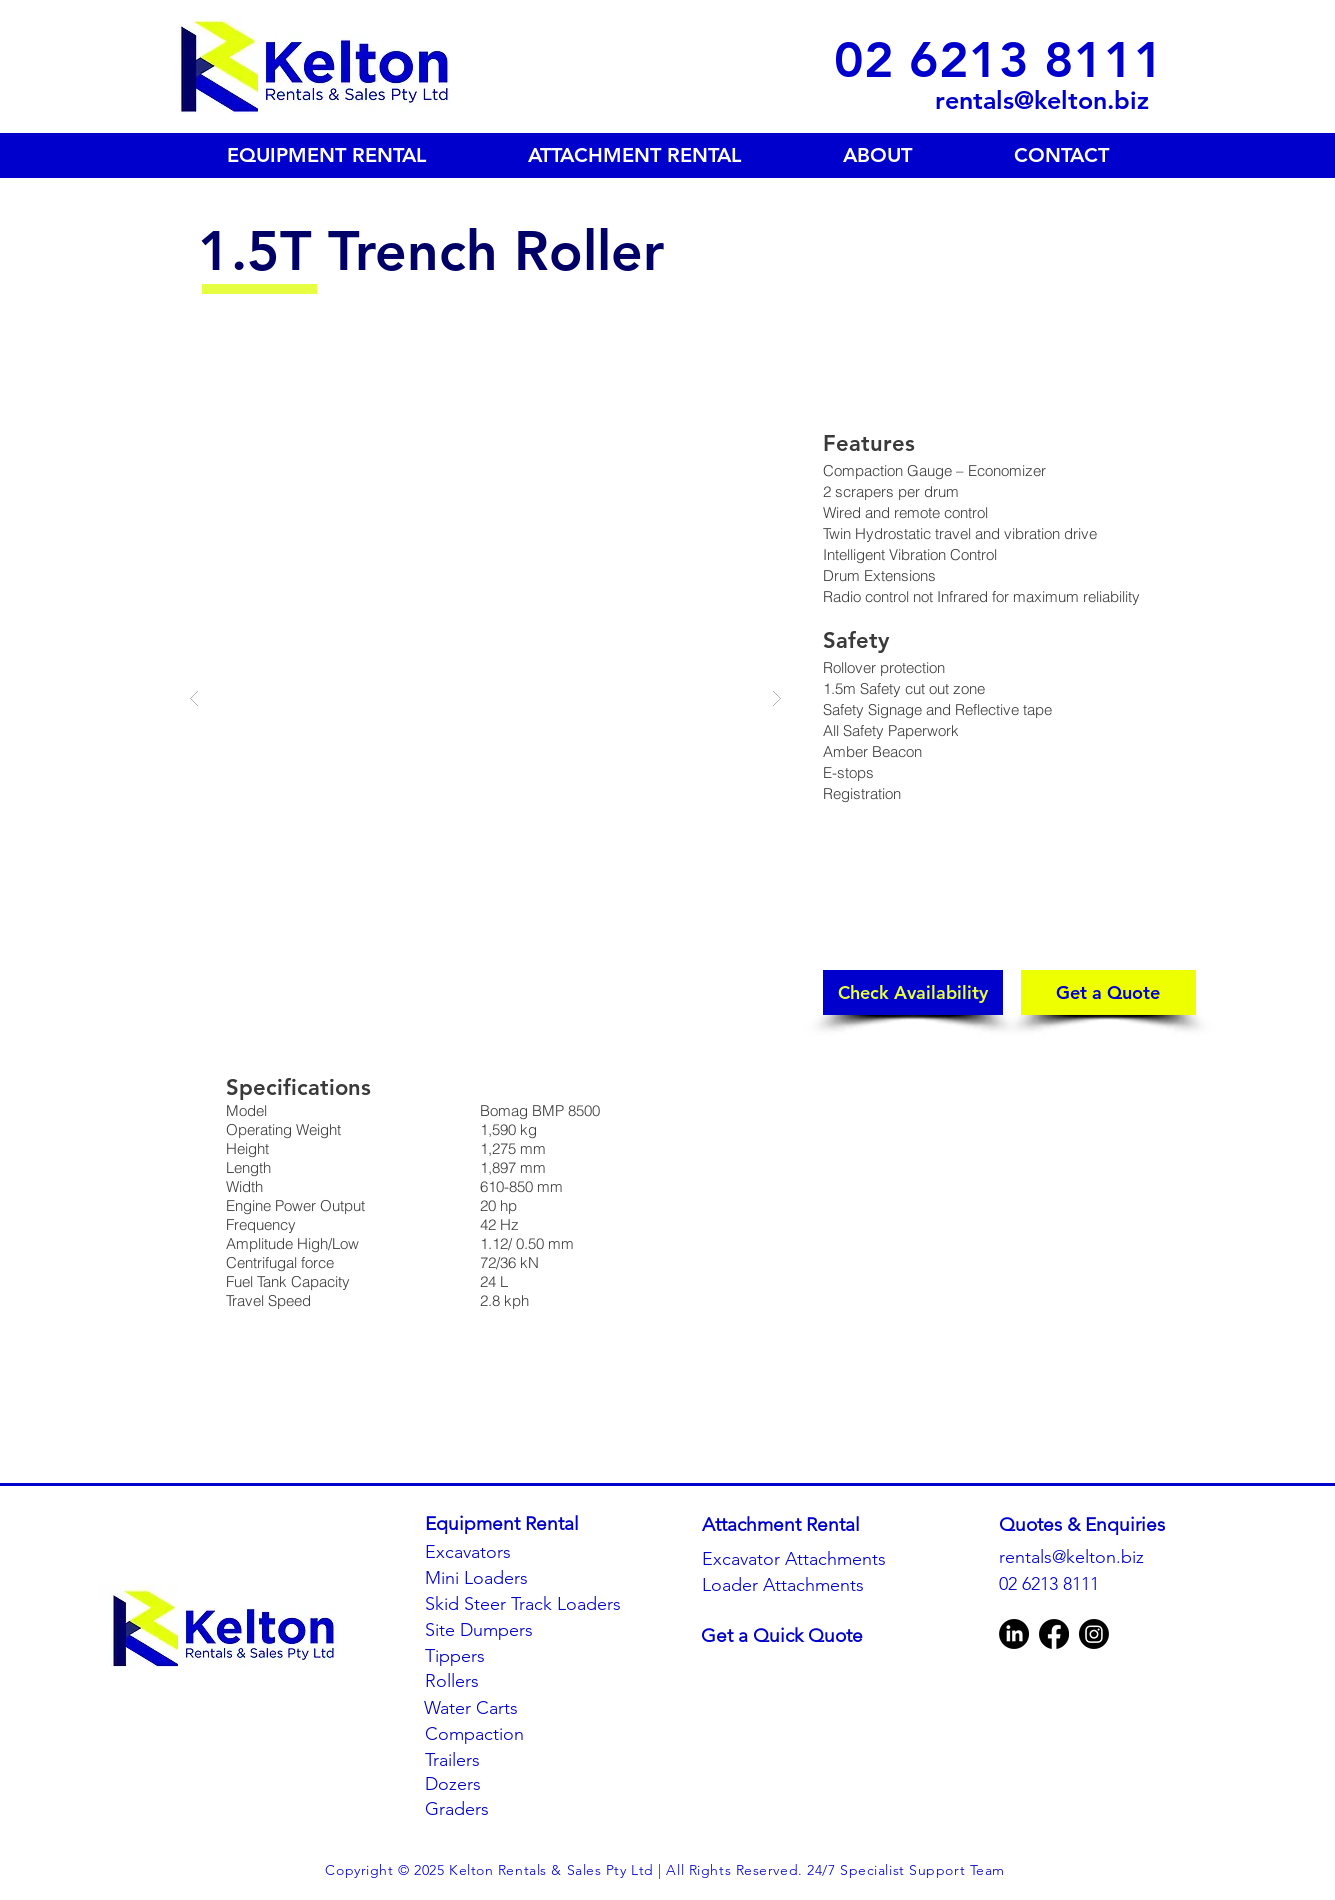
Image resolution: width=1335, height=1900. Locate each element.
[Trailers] (508, 1760)
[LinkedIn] (1014, 1634)
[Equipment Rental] (502, 1524)
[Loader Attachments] (792, 1585)
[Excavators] (490, 1552)
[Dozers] (508, 1784)
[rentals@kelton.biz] (991, 100)
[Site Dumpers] (508, 1630)
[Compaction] (508, 1734)
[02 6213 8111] (999, 60)
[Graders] (508, 1809)
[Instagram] (1094, 1634)
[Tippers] (508, 1656)
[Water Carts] (507, 1708)
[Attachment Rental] (792, 1525)
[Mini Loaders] (490, 1578)
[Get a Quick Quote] (791, 1636)
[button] (485, 697)
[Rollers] (508, 1681)
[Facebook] (1054, 1634)
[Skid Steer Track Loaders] (525, 1604)
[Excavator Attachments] (795, 1559)
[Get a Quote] (1108, 992)
